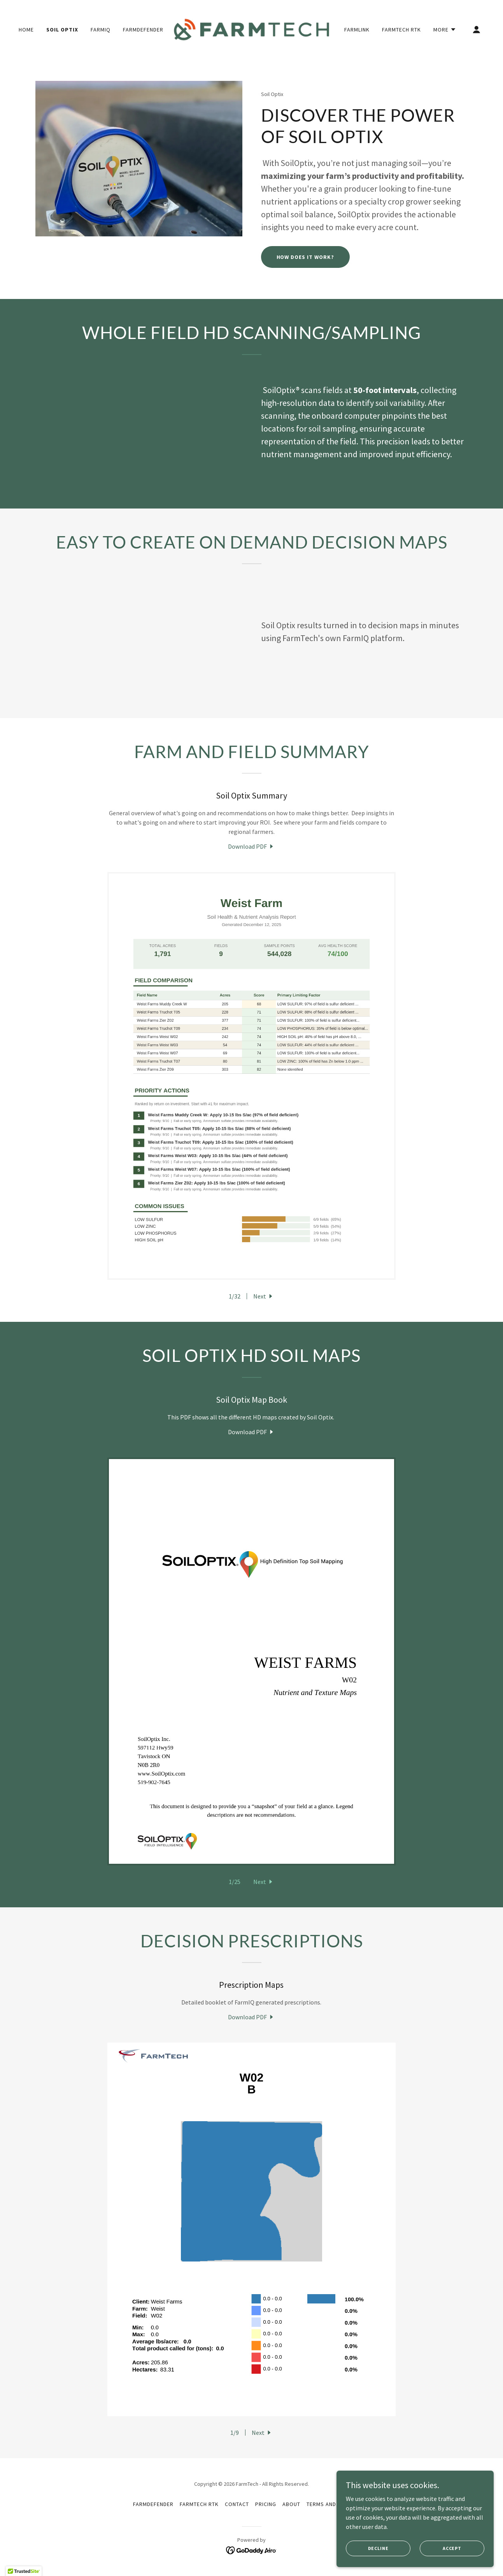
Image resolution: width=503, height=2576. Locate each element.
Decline (379, 2548)
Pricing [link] (265, 2504)
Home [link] (26, 29)
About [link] (291, 2504)
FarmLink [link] (357, 29)
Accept (452, 2548)
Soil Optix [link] (62, 29)
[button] (444, 29)
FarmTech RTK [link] (401, 29)
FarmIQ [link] (100, 29)
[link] (251, 29)
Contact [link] (237, 2504)
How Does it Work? (306, 256)
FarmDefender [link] (143, 29)
